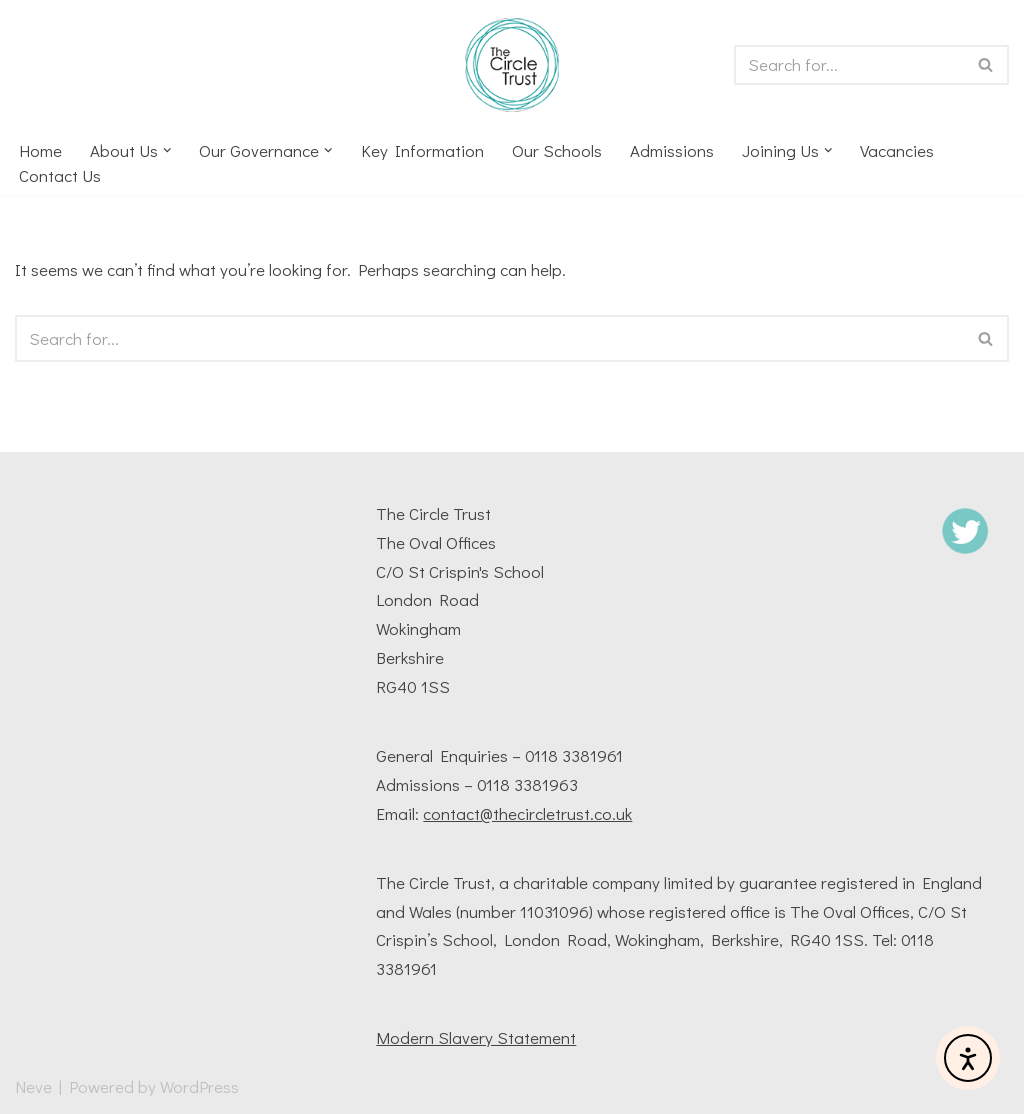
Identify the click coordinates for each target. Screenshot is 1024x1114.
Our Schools (557, 150)
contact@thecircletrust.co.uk (527, 813)
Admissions (672, 150)
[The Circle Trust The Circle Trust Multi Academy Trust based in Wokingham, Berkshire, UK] (512, 65)
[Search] (849, 65)
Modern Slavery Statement (476, 1037)
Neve (33, 1086)
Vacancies (898, 150)
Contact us (60, 175)
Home (40, 150)
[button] (167, 150)
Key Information (422, 150)
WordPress (199, 1086)
